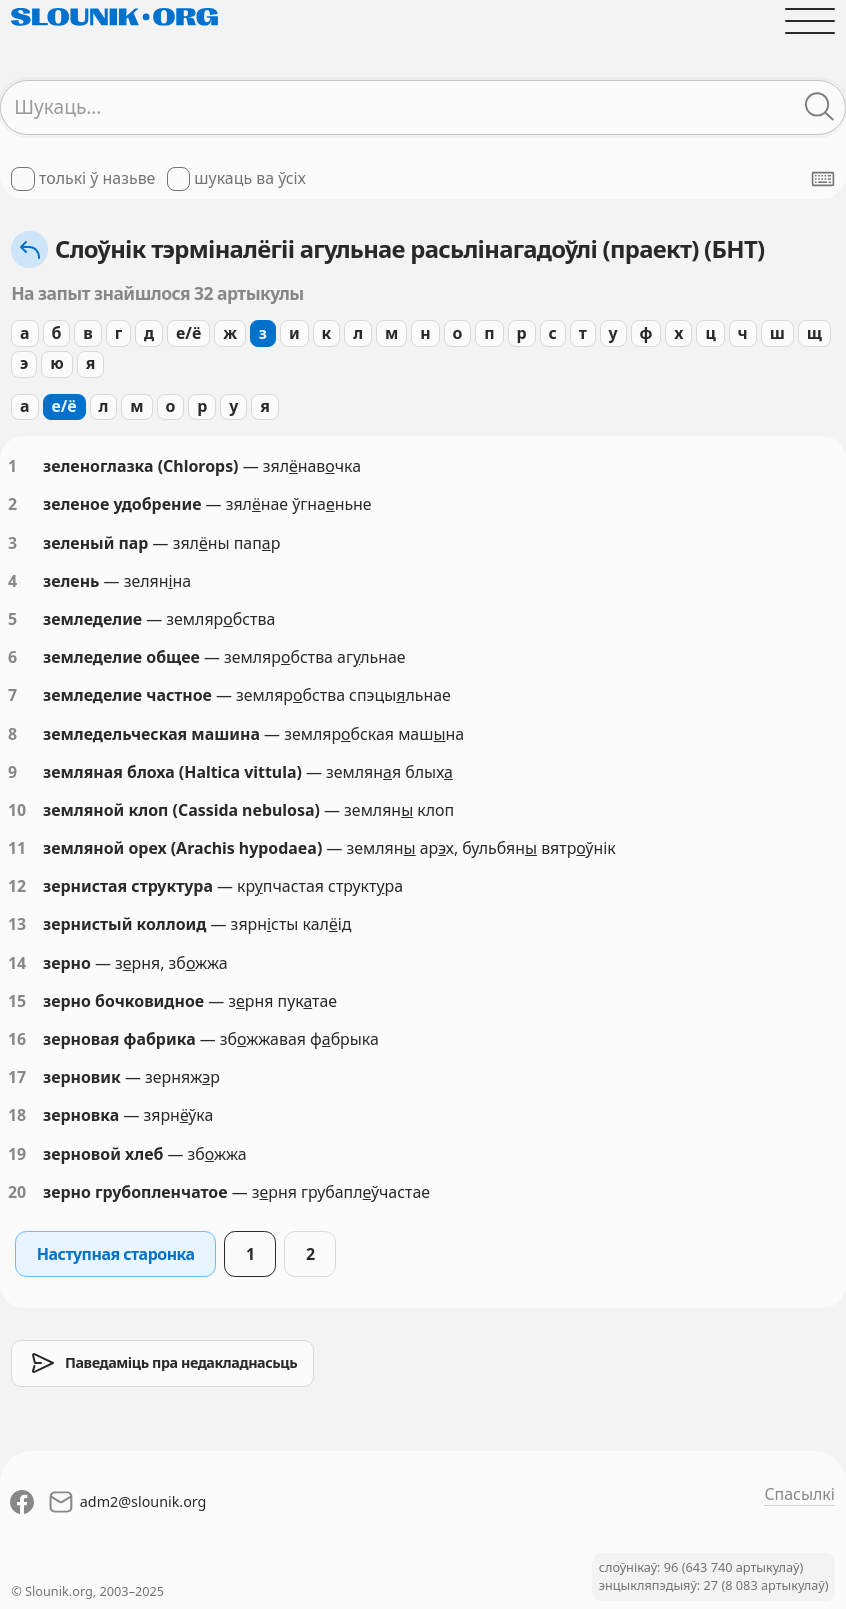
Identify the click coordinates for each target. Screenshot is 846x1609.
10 (17, 810)
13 (17, 924)
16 (17, 1039)
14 (17, 963)
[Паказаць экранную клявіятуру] (823, 179)
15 (17, 1001)
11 (17, 848)
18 (17, 1115)
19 (17, 1154)
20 (17, 1192)
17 (17, 1077)
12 (17, 886)
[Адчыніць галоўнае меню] (810, 21)
